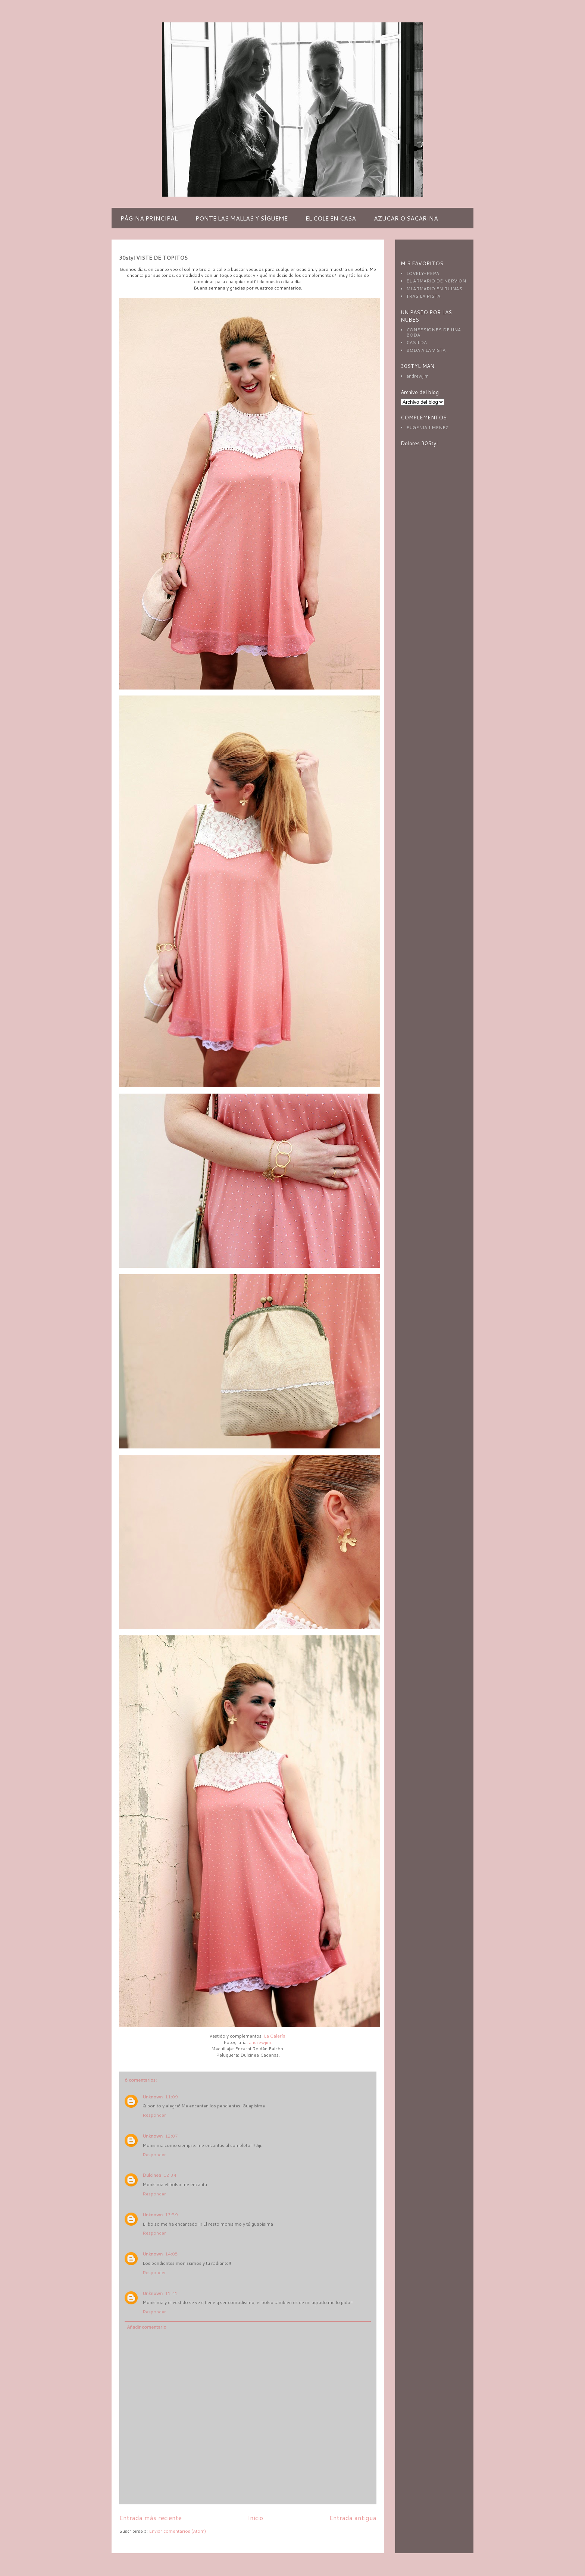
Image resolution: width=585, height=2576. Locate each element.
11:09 (171, 2097)
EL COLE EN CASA (331, 218)
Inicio (255, 2517)
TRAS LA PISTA (423, 296)
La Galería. (275, 2036)
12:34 (169, 2175)
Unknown (153, 2097)
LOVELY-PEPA (422, 273)
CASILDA (416, 342)
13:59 (171, 2214)
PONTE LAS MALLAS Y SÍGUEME (241, 218)
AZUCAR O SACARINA (406, 218)
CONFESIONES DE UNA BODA (433, 332)
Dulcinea (152, 2175)
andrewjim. (260, 2042)
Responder (154, 2115)
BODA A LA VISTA (425, 350)
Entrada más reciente (150, 2517)
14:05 (171, 2254)
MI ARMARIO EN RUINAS (434, 288)
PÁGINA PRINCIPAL (149, 218)
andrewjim (417, 376)
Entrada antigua (352, 2517)
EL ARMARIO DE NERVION (436, 281)
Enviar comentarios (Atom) (177, 2531)
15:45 (171, 2293)
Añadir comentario (146, 2327)
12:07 (171, 2136)
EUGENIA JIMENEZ (427, 427)
